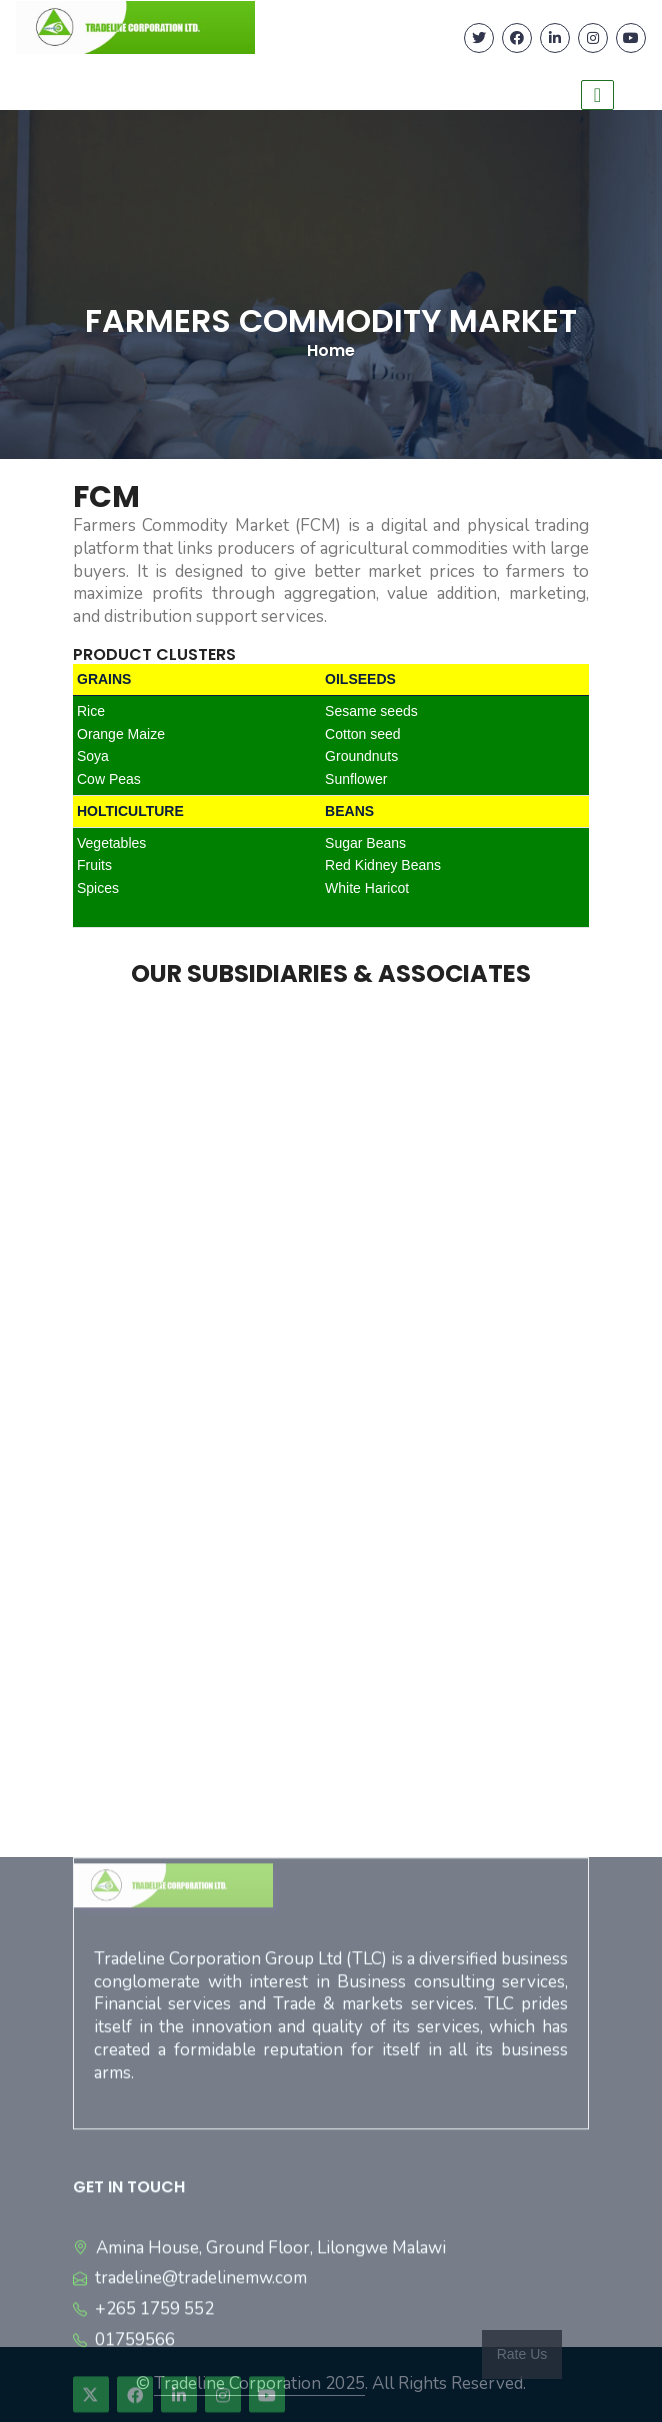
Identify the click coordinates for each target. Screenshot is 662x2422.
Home (331, 350)
